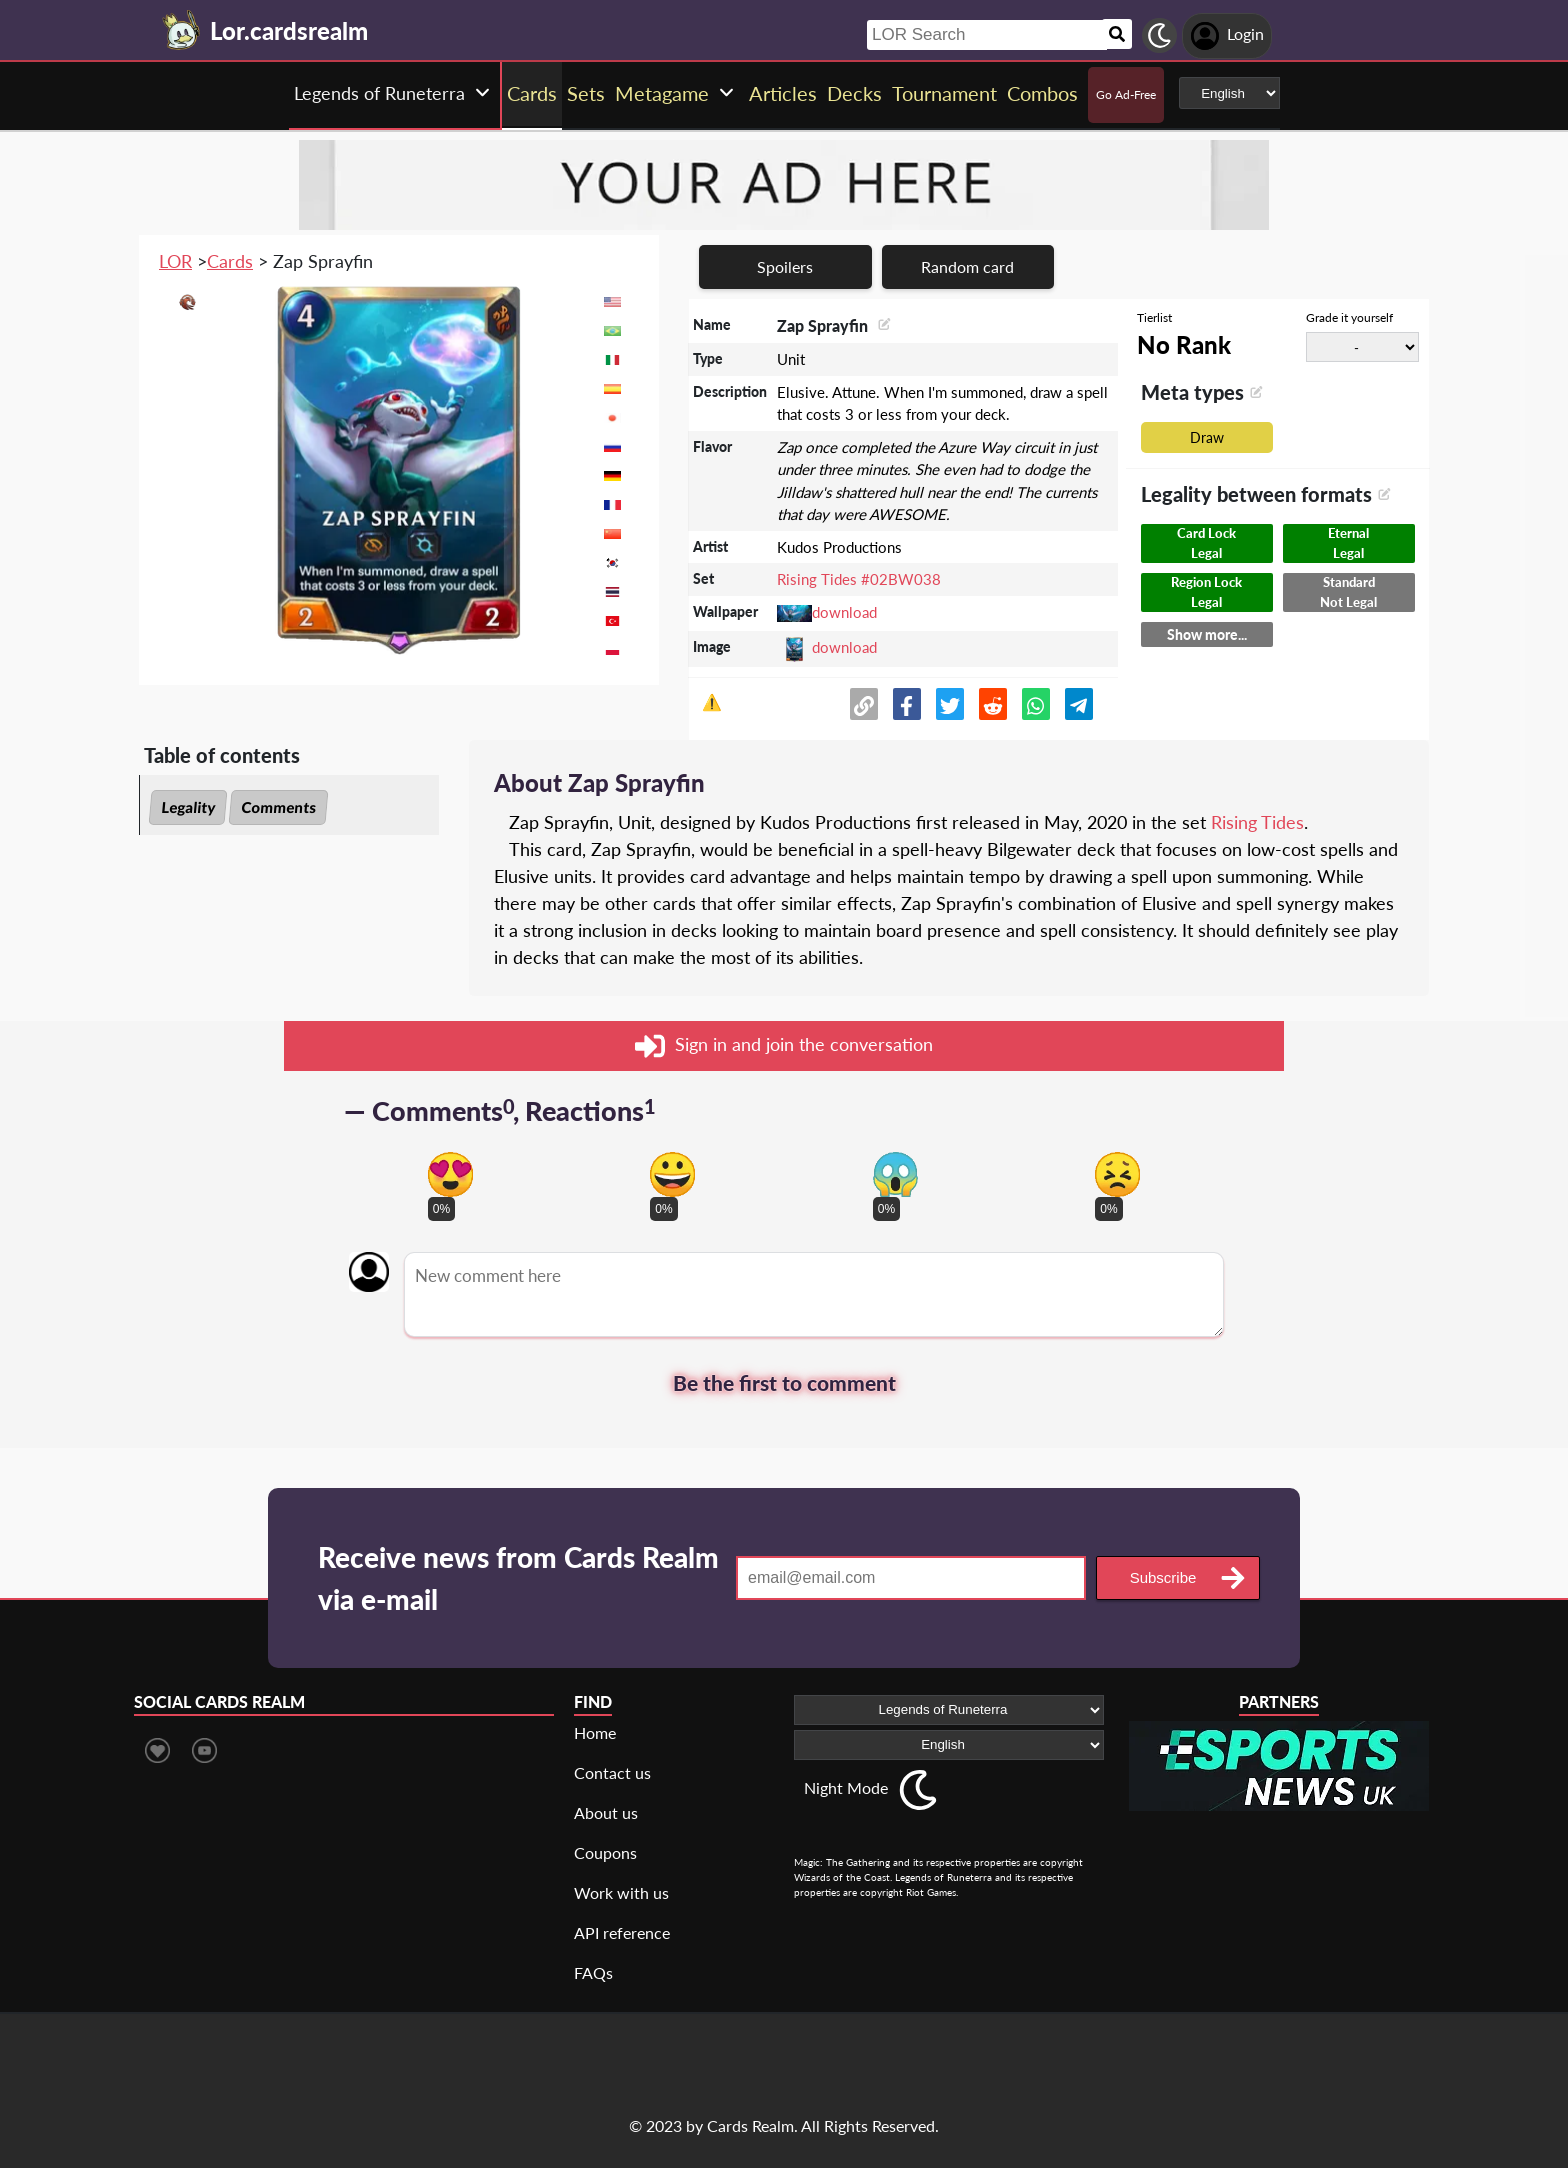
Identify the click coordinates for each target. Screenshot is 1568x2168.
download (844, 612)
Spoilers (785, 266)
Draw (1207, 437)
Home (595, 1732)
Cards (230, 261)
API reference (622, 1932)
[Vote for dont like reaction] (1117, 1174)
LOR (175, 261)
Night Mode (846, 1787)
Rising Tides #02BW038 (859, 579)
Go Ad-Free (1126, 94)
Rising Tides (1257, 822)
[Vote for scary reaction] (895, 1174)
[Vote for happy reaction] (672, 1174)
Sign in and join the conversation (784, 1046)
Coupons (605, 1852)
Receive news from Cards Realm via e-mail (518, 1578)
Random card (967, 266)
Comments (278, 807)
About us (606, 1812)
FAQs (593, 1972)
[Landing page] (182, 30)
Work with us (621, 1892)
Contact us (612, 1772)
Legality (188, 807)
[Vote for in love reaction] (450, 1174)
